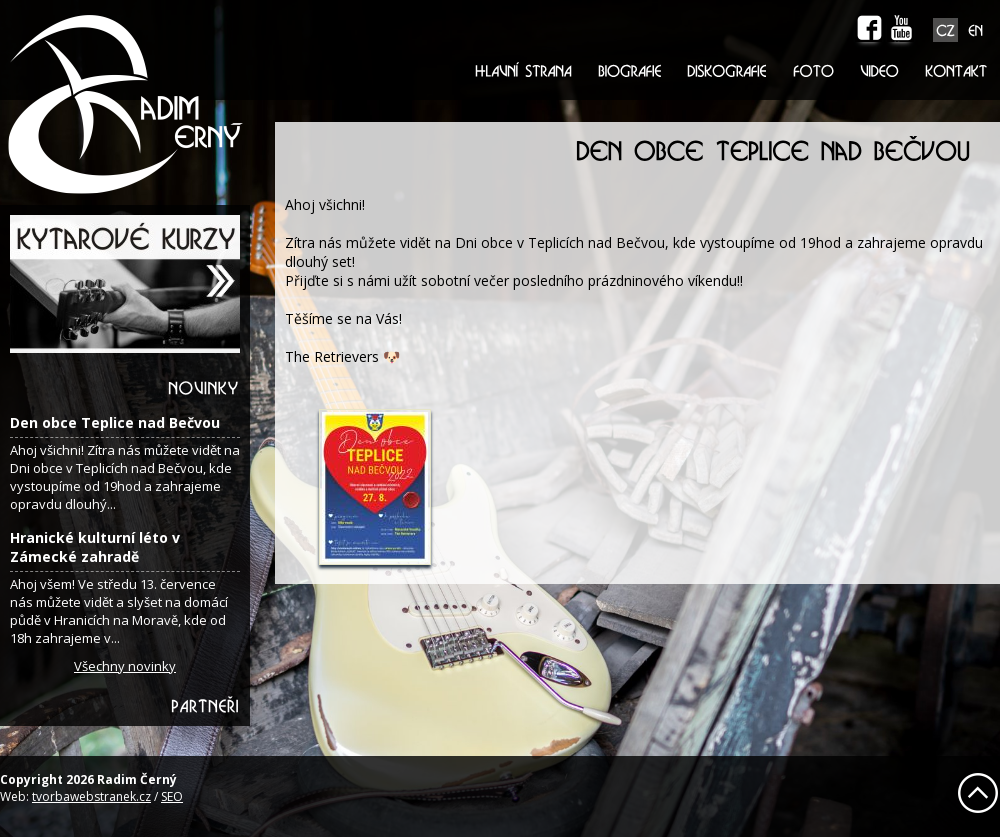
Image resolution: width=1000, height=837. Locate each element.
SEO (172, 796)
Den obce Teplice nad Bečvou (115, 422)
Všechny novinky (125, 666)
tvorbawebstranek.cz (91, 796)
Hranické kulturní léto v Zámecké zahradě (95, 547)
